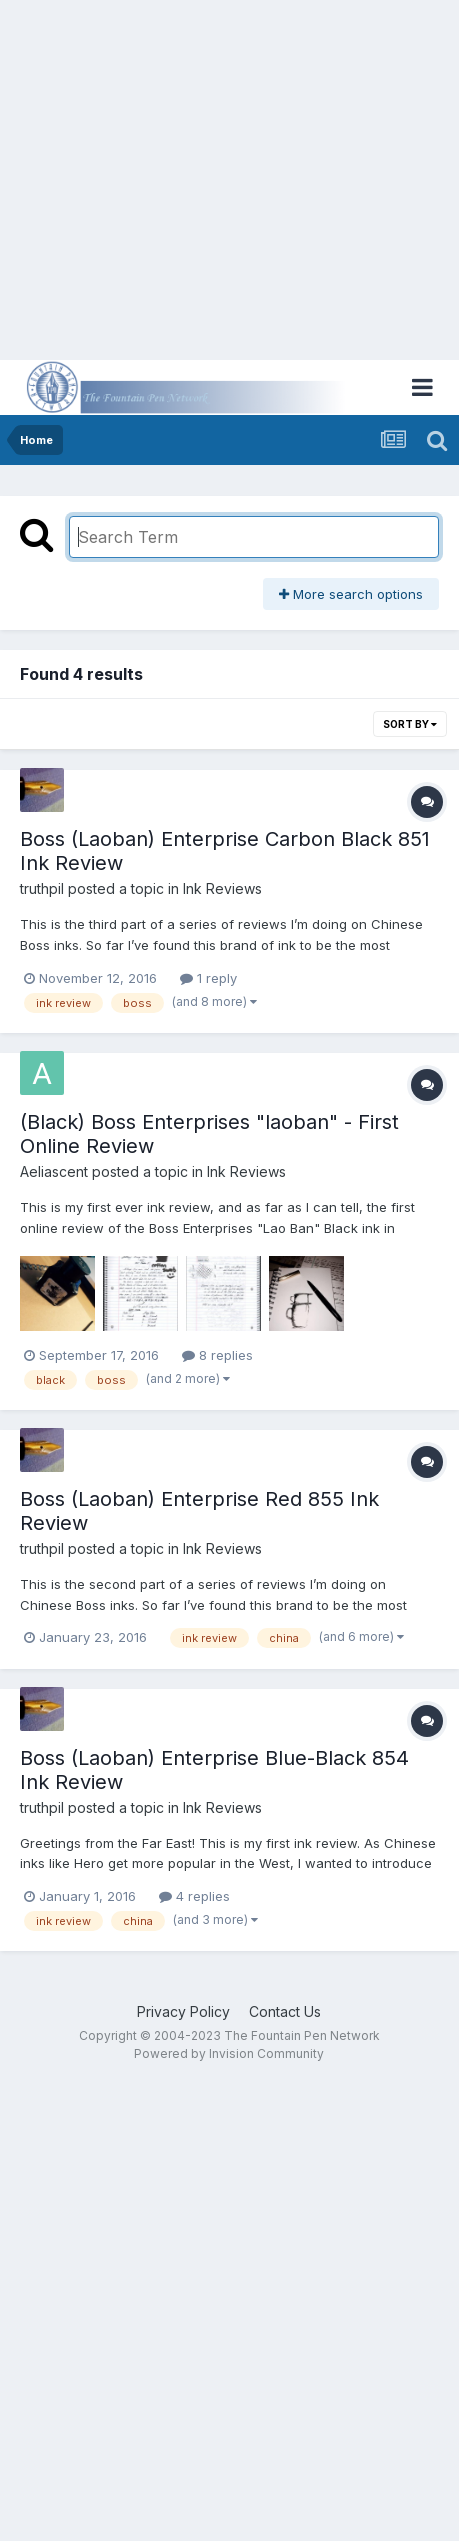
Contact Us (285, 2011)
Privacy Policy (183, 2011)
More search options (351, 594)
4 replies (194, 1896)
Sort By (410, 724)
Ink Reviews (222, 888)
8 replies (217, 1355)
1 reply (208, 978)
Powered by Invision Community (229, 2053)
